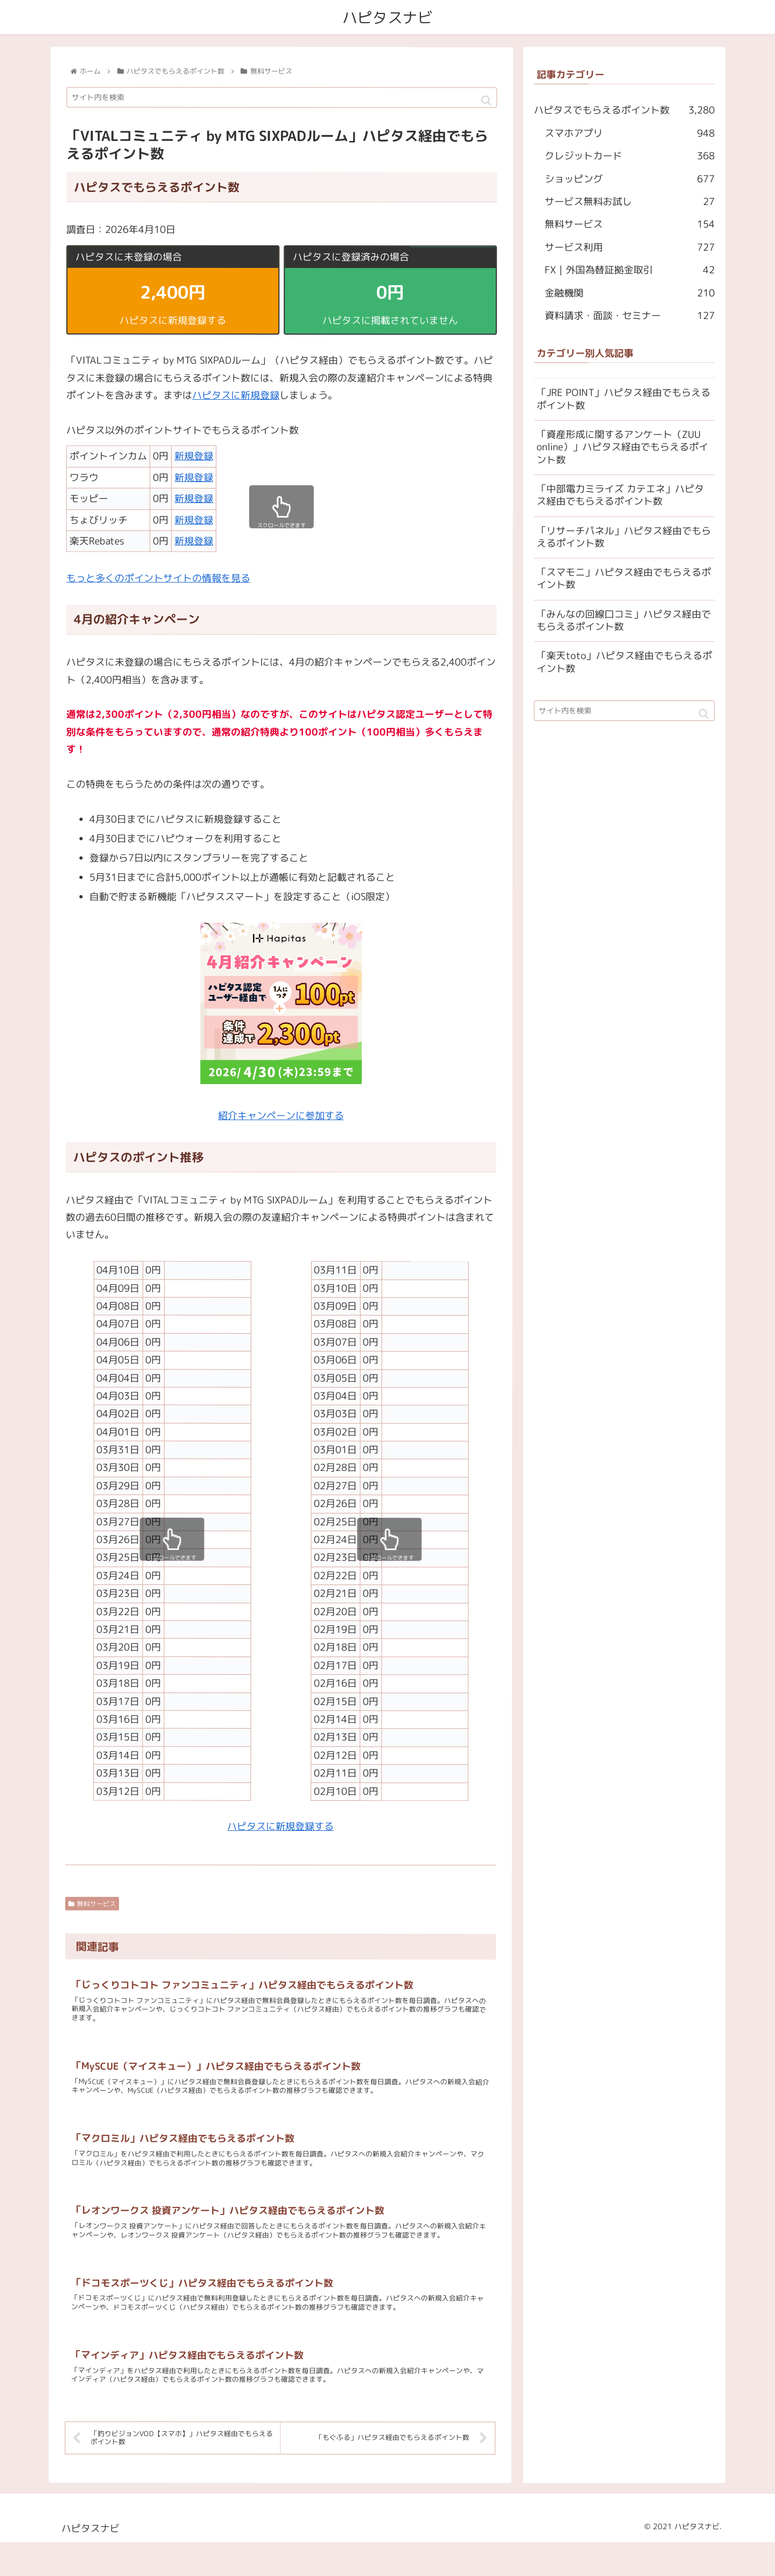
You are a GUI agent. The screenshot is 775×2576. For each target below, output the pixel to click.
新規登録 (193, 456)
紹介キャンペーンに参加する (281, 1116)
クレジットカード (630, 156)
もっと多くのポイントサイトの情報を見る (158, 578)
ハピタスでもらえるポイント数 (624, 110)
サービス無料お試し (630, 201)
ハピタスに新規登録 (235, 395)
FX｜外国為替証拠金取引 (630, 270)
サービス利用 (630, 247)
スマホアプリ (630, 133)
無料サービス (92, 1903)
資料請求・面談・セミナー (630, 315)
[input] (282, 98)
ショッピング (630, 179)
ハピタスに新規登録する (280, 1827)
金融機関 (630, 293)
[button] (486, 100)
